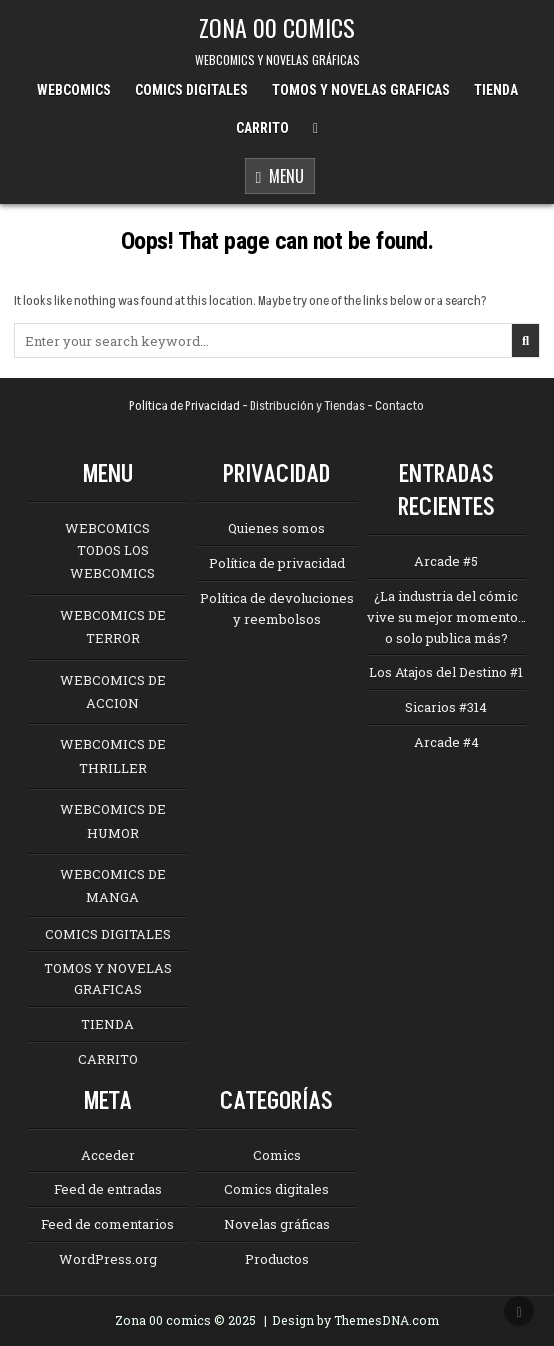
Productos (277, 1259)
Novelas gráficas (277, 1224)
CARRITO (262, 128)
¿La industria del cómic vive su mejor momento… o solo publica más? (446, 617)
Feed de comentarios (107, 1224)
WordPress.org (108, 1259)
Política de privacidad (277, 563)
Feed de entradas (108, 1189)
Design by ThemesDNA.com (355, 1320)
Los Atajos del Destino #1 (446, 672)
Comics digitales (276, 1189)
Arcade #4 (446, 742)
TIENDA (496, 90)
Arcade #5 (446, 561)
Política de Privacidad (184, 406)
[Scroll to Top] (519, 1311)
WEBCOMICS (74, 90)
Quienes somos (276, 528)
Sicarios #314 (446, 707)
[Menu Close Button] (315, 128)
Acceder (108, 1155)
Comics (277, 1155)
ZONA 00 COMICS (277, 27)
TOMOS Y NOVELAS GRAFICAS (361, 90)
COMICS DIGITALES (191, 90)
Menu (280, 177)
